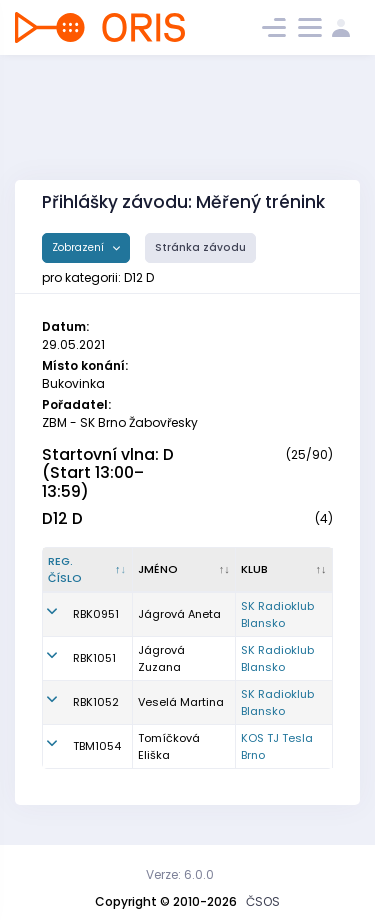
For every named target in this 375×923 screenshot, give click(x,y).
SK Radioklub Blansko (277, 614)
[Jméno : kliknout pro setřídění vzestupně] (185, 570)
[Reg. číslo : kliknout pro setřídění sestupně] (88, 570)
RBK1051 (94, 658)
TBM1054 (97, 746)
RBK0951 (96, 614)
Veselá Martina (181, 702)
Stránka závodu (200, 247)
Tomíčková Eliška (169, 746)
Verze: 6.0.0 (180, 874)
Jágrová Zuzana (161, 658)
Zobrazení (79, 247)
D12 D (62, 518)
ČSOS (263, 901)
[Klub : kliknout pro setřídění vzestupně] (284, 570)
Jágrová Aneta (179, 614)
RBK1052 (96, 702)
